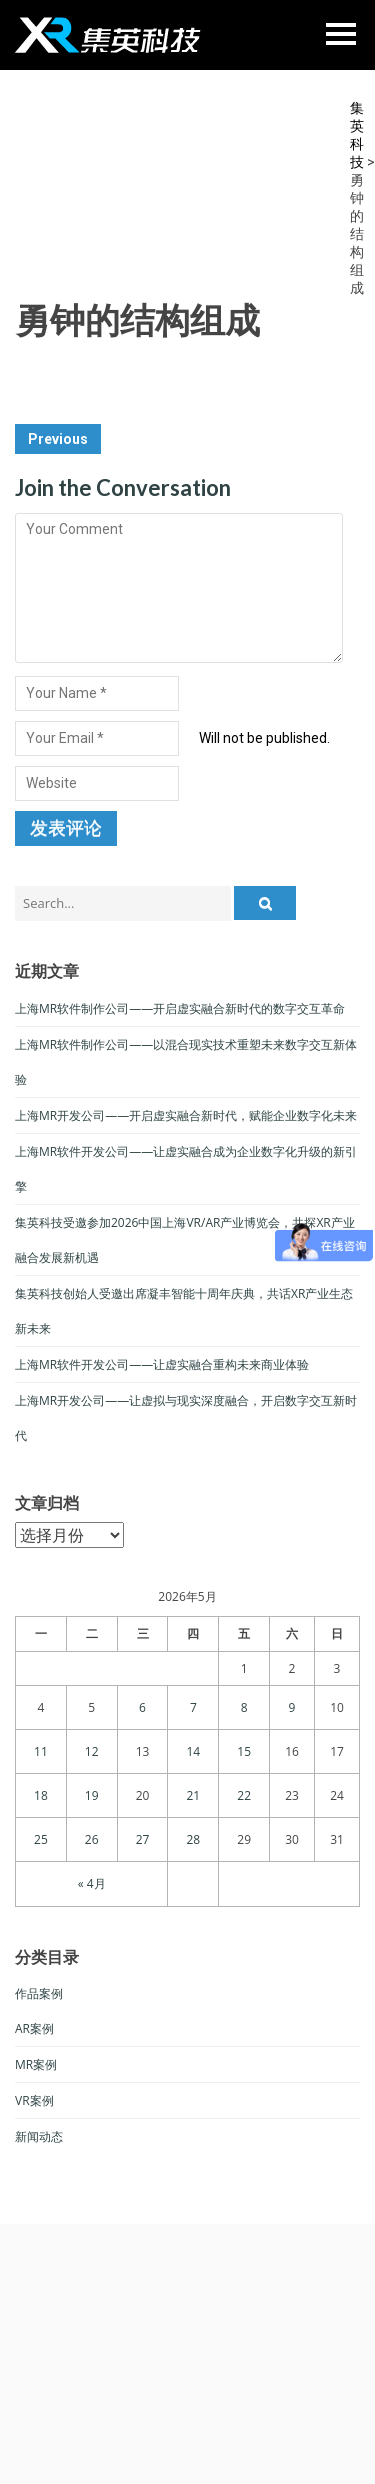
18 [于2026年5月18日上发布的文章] (41, 1795)
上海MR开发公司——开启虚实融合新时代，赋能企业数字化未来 (186, 1115)
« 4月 (92, 1883)
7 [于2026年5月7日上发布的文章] (193, 1707)
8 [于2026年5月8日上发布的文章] (244, 1707)
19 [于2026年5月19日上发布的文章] (92, 1795)
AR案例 (34, 2028)
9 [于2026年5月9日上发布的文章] (292, 1707)
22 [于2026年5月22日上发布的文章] (244, 1795)
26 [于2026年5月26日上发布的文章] (92, 1839)
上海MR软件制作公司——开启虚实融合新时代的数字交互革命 (180, 1008)
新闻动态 (39, 2136)
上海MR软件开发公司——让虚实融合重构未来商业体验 (162, 1364)
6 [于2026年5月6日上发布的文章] (142, 1707)
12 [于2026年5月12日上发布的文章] (92, 1751)
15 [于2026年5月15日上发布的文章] (244, 1751)
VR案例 (34, 2100)
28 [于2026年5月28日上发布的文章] (193, 1839)
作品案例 (39, 1993)
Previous (58, 439)
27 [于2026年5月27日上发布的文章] (143, 1839)
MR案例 (36, 2064)
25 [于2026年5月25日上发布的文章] (41, 1839)
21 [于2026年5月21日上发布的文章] (193, 1795)
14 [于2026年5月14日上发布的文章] (193, 1751)
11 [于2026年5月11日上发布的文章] (41, 1751)
